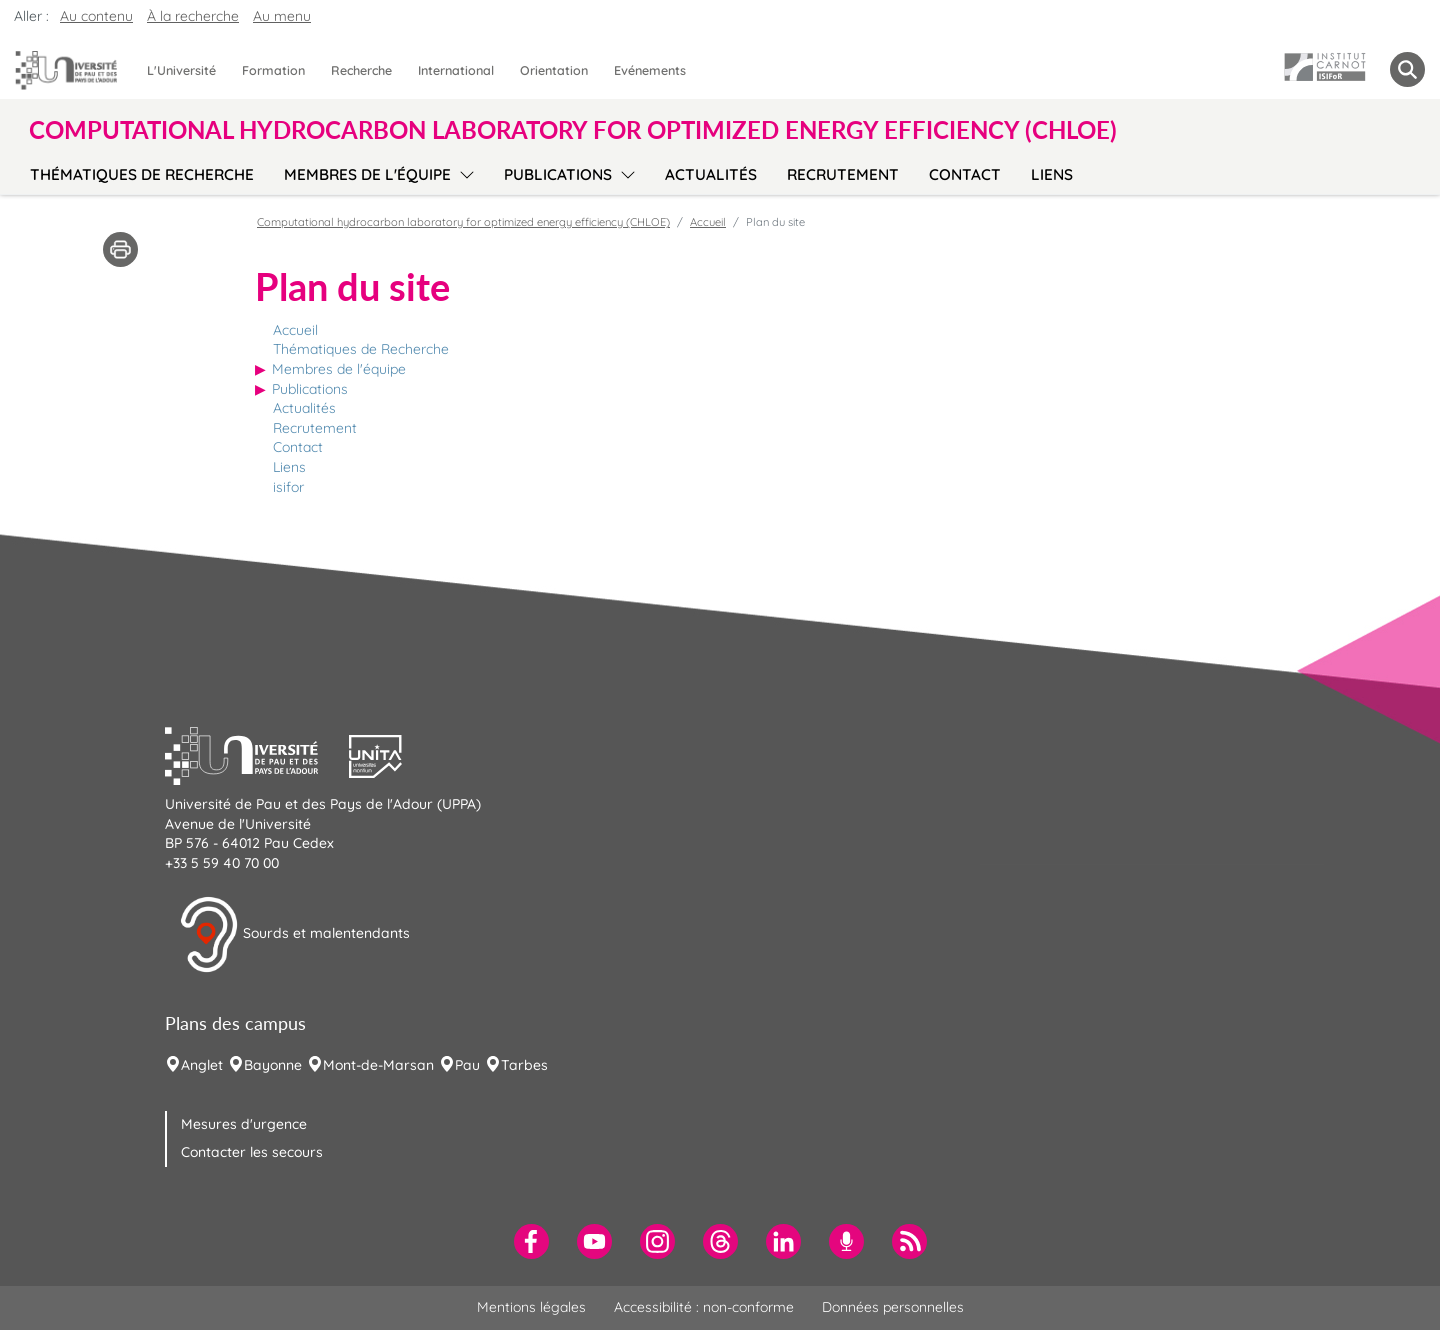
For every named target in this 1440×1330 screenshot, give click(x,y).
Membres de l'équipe (339, 369)
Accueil (295, 330)
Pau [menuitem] (467, 1065)
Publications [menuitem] (558, 174)
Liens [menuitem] (1052, 174)
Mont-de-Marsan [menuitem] (378, 1065)
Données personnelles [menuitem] (893, 1307)
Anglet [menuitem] (202, 1065)
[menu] (463, 172)
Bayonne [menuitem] (273, 1065)
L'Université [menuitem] (181, 70)
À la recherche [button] (193, 16)
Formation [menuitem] (273, 70)
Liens (289, 467)
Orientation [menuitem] (554, 70)
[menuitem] (531, 1241)
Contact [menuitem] (965, 174)
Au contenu (96, 16)
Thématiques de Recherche (361, 349)
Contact (298, 447)
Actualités (304, 408)
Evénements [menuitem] (650, 70)
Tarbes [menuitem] (524, 1065)
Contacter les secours (252, 1152)
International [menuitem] (456, 70)
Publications (310, 389)
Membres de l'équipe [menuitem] (367, 174)
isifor (288, 487)
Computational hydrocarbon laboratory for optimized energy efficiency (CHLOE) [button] (573, 130)
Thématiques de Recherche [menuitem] (142, 174)
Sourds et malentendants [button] (294, 935)
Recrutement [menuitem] (843, 174)
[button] (257, 754)
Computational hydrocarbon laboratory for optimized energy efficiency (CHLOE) (463, 222)
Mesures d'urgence (244, 1124)
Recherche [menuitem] (361, 70)
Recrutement (315, 428)
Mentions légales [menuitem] (531, 1307)
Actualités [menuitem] (711, 174)
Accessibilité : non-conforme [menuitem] (704, 1307)
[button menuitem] (1407, 69)
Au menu (282, 16)
